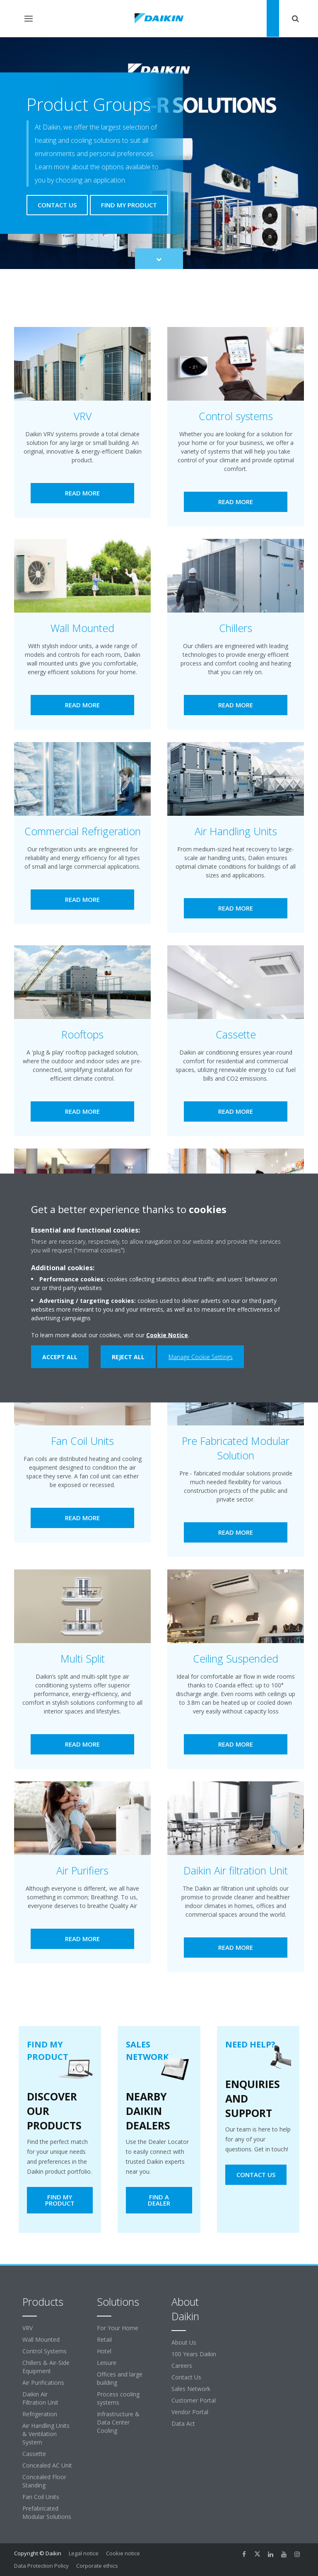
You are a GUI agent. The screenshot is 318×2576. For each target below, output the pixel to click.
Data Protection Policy (41, 2565)
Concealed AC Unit (47, 2465)
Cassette (34, 2454)
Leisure (106, 2363)
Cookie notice (123, 2553)
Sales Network (190, 2389)
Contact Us (186, 2377)
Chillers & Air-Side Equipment (46, 2367)
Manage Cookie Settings (201, 1357)
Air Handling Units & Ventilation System (46, 2434)
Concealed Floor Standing (44, 2481)
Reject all (128, 1357)
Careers (181, 2365)
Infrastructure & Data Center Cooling (118, 2422)
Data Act (183, 2423)
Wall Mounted (41, 2339)
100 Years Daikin (193, 2354)
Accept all (59, 1357)
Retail (104, 2339)
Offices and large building (119, 2378)
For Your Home (117, 2328)
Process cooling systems (118, 2398)
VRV (27, 2328)
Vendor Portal (189, 2412)
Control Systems (44, 2351)
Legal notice (84, 2553)
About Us (183, 2342)
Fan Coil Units (40, 2497)
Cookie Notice (167, 1335)
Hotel (104, 2351)
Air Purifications (43, 2382)
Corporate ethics (97, 2565)
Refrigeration (39, 2414)
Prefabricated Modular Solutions (46, 2512)
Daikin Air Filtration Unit (40, 2398)
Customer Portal (193, 2400)
